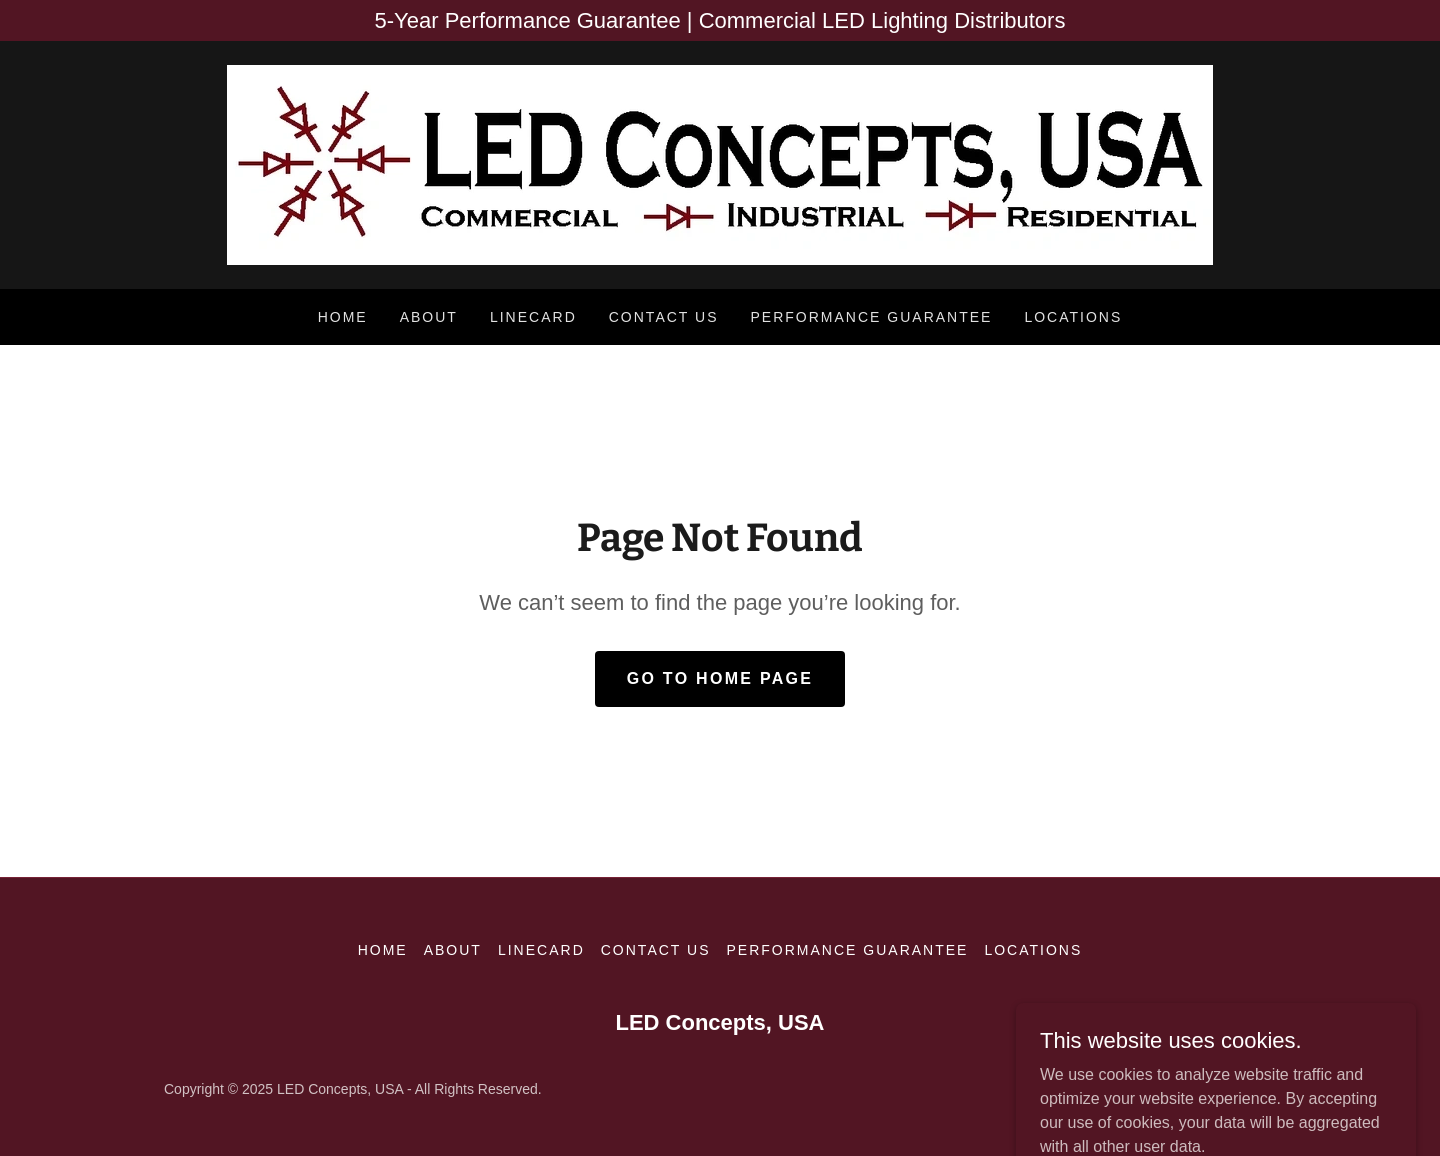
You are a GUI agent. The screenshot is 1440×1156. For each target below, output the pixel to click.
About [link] (429, 317)
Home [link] (343, 317)
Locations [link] (1073, 317)
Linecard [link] (533, 317)
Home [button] (383, 950)
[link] (720, 163)
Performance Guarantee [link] (871, 317)
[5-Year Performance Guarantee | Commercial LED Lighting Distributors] (720, 20)
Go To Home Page (720, 678)
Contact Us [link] (664, 317)
